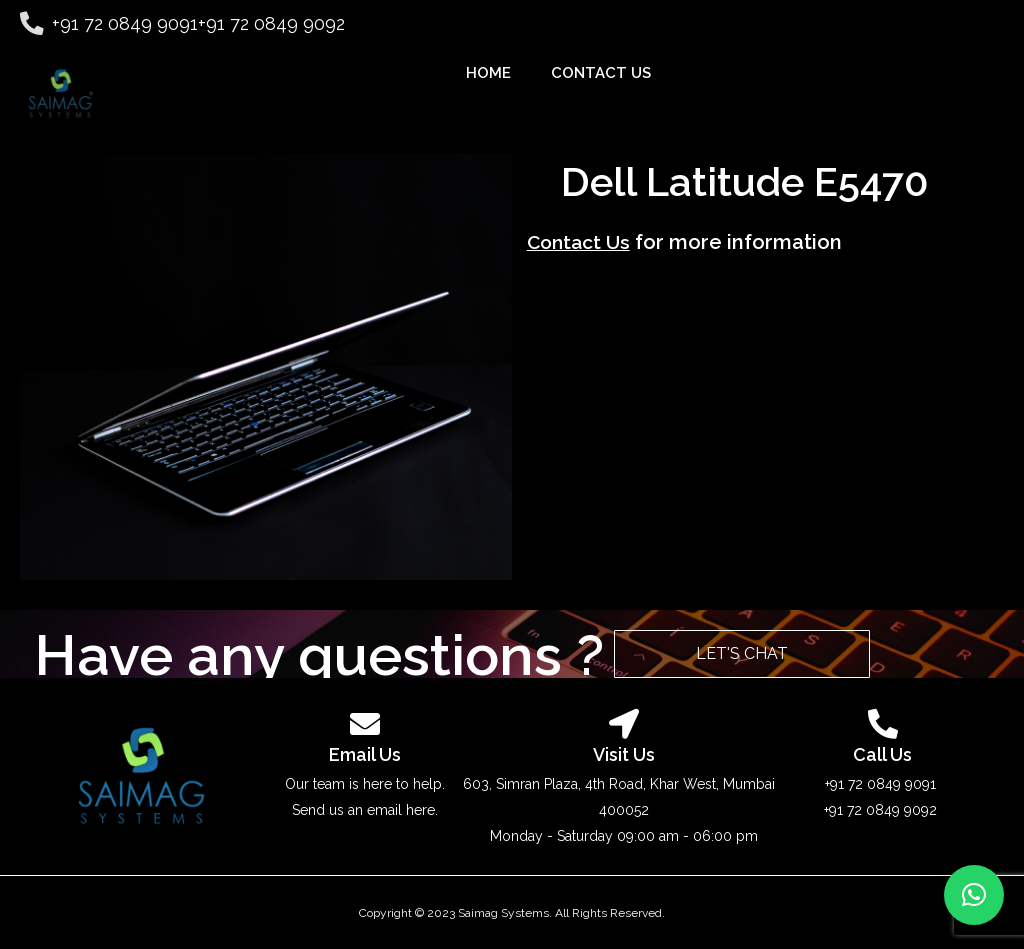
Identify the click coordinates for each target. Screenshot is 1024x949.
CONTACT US (601, 73)
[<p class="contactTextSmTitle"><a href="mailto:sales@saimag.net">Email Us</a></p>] (365, 724)
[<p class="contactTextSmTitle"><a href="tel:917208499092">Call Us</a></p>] (883, 724)
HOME (488, 73)
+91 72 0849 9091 (116, 23)
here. (422, 810)
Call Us (882, 754)
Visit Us (624, 754)
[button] (974, 895)
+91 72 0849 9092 (262, 23)
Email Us (365, 754)
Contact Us (581, 254)
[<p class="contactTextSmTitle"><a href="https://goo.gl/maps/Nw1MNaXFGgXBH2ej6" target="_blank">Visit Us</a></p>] (624, 724)
